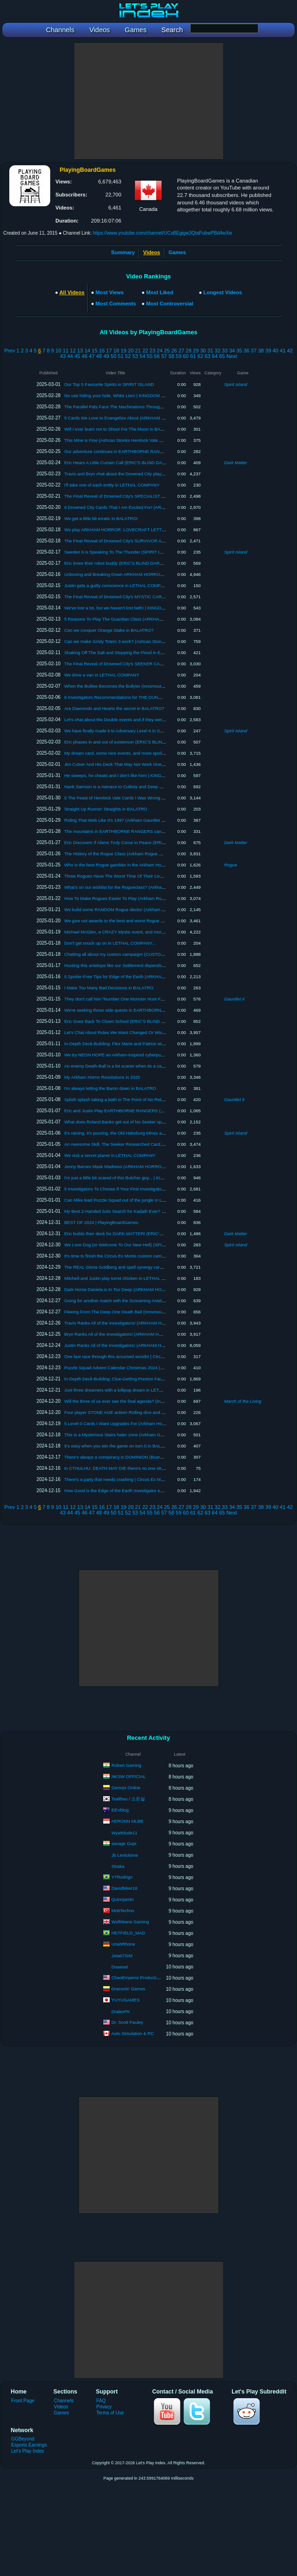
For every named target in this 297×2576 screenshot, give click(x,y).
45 (77, 356)
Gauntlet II (234, 998)
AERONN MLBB (127, 1821)
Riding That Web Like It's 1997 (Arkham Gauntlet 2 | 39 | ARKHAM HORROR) (140, 820)
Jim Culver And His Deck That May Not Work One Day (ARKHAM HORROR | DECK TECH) (154, 764)
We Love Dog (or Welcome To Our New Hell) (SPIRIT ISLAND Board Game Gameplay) (149, 1244)
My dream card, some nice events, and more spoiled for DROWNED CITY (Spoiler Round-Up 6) (158, 753)
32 (217, 350)
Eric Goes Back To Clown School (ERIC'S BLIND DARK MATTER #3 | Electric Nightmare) (152, 1021)
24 (159, 350)
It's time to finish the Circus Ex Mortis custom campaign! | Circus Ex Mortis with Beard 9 (149, 1255)
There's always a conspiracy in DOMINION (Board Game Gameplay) (131, 1457)
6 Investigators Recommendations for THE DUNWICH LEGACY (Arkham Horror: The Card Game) (160, 697)
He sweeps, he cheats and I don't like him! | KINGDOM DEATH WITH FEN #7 (140, 775)
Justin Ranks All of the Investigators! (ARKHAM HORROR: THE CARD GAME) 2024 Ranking (155, 1345)
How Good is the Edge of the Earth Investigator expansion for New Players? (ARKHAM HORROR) (160, 1490)
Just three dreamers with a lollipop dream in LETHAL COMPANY (127, 1390)
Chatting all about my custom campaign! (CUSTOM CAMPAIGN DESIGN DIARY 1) (145, 954)
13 (80, 350)
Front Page (22, 2400)
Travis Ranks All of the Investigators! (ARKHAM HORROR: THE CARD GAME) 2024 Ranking (155, 1322)
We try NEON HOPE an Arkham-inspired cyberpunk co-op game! (127, 1054)
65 (221, 356)
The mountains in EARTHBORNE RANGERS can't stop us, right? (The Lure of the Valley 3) (153, 831)
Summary (123, 252)
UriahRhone (123, 1944)
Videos (61, 2406)
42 (289, 350)
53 (135, 356)
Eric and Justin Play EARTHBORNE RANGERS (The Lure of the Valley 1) (136, 1110)
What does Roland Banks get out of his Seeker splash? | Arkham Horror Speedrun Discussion (155, 1121)
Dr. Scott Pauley (127, 2022)
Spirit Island (235, 384)
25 (167, 350)
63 (207, 356)
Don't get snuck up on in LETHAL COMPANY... (109, 943)
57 (164, 356)
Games (177, 252)
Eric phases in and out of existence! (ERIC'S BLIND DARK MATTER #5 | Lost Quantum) (150, 741)
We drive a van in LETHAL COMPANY (101, 674)
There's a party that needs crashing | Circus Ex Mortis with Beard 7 (129, 1479)
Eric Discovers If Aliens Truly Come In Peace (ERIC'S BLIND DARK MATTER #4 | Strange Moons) (160, 842)
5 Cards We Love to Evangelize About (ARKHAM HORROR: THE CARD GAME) (143, 417)
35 (239, 350)
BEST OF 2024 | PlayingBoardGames (101, 1222)
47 (91, 356)
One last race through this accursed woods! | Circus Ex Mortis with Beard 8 (137, 1356)
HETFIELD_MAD (128, 1932)
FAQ (101, 2400)
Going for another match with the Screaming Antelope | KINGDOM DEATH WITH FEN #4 (151, 1300)
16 (102, 350)
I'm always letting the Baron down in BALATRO (110, 1088)
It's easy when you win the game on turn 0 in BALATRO (118, 1445)
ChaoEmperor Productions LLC (142, 1977)
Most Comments (116, 303)
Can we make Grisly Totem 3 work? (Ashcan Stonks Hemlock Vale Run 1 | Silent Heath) (150, 641)
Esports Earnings (29, 2445)
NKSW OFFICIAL (129, 1776)
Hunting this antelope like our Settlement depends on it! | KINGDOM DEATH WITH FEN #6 (153, 965)
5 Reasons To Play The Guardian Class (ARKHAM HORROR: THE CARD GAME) (144, 619)
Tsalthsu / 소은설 (128, 1798)
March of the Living (242, 1401)
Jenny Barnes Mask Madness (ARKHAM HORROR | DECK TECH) (129, 1166)
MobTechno (123, 1910)
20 (130, 350)
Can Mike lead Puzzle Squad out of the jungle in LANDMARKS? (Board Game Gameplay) (152, 1200)
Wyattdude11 (125, 1832)
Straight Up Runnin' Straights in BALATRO (105, 808)
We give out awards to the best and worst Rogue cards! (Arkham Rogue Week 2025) (147, 920)
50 (113, 356)
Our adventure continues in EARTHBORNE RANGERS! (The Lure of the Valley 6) (144, 451)
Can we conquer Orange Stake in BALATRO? (108, 630)
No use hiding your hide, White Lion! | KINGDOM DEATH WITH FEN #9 (134, 395)
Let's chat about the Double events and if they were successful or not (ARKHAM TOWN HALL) (156, 719)
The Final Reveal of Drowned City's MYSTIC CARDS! (116, 596)
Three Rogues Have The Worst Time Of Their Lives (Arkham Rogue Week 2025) (143, 876)
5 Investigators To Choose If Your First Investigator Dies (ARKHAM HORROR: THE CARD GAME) (160, 1188)
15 (94, 350)
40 (275, 350)
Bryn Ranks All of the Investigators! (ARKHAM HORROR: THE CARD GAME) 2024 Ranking (154, 1334)
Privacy (104, 2406)
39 (268, 350)
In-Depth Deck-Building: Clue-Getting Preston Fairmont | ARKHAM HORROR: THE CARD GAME (159, 1378)
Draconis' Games (128, 1988)
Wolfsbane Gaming (130, 1921)
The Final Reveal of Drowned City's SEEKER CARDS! (117, 663)
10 (58, 350)
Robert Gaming (126, 1765)
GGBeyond (22, 2438)
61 (193, 356)
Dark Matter (235, 462)
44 (70, 356)
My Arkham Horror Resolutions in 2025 (102, 1077)
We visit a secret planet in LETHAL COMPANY (109, 1155)
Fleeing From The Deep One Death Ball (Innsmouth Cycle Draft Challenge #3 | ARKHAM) (151, 1311)
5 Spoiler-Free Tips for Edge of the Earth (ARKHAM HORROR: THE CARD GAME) (145, 976)
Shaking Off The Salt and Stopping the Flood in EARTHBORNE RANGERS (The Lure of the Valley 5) (163, 652)
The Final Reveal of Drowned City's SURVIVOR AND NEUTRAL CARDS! (135, 540)
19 (123, 350)
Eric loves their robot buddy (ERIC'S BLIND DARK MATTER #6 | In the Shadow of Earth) (151, 563)
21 (138, 350)
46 (84, 356)
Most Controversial (169, 303)
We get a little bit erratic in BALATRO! (101, 518)
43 (63, 356)
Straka (118, 1866)
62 (200, 356)
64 (215, 356)
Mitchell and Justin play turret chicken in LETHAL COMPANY (123, 1278)
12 (73, 350)
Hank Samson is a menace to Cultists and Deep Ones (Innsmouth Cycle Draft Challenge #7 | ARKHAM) (165, 786)
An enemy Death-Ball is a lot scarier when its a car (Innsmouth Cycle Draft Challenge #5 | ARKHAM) (162, 1065)
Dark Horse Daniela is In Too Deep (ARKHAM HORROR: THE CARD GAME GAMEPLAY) (152, 1289)
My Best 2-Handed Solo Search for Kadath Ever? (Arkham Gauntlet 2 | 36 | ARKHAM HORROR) (158, 1211)
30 (203, 350)
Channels (64, 2400)
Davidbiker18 (124, 1888)
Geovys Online (126, 1787)
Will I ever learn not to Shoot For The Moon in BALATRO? (120, 429)
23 (152, 350)
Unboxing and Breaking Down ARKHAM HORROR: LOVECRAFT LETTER (137, 574)
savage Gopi (124, 1843)
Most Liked (159, 292)
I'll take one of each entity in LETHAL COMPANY (111, 484)
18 (116, 350)
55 (149, 356)
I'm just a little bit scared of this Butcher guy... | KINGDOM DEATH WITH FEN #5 (143, 1177)
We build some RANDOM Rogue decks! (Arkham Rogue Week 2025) (131, 909)
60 (186, 356)
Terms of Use (110, 2412)
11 (65, 350)
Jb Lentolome (125, 1855)
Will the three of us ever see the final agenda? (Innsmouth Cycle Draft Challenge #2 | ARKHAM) (157, 1401)
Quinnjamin (123, 1899)
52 (128, 356)
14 (87, 350)
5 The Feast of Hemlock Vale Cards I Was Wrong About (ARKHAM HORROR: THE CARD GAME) (160, 797)
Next (231, 356)
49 (106, 356)
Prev (9, 350)
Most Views (110, 292)
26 (174, 350)
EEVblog (120, 1809)
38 (261, 350)
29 (195, 350)
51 (121, 356)
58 (171, 356)
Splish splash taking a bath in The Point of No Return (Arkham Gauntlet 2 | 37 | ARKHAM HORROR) (162, 1099)
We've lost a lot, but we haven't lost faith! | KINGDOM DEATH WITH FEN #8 (138, 607)
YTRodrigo (122, 1877)
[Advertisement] (148, 101)
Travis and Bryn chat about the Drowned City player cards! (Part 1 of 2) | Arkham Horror (149, 473)
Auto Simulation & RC (132, 2033)
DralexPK (121, 2011)
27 (181, 350)
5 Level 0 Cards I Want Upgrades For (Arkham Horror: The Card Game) (134, 1423)
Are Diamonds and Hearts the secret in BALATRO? (114, 708)
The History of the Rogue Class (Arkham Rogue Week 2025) (123, 853)
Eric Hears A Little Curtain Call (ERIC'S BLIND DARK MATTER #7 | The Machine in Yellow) (153, 462)
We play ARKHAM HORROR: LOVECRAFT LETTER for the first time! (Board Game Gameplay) (157, 529)
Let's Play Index (27, 2451)
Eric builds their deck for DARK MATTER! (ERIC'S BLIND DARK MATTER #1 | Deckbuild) (151, 1233)
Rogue (230, 864)
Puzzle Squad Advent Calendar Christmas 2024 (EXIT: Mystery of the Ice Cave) (142, 1367)
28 (188, 350)
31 (210, 350)
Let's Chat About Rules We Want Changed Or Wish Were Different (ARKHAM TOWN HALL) (154, 1032)
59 (178, 356)
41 (282, 350)
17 (109, 350)
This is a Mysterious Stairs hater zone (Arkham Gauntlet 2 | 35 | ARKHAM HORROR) (147, 1434)
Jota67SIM (122, 1955)
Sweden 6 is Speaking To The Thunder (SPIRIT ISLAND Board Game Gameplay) (143, 551)
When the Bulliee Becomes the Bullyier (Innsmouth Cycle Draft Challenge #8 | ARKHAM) (151, 686)
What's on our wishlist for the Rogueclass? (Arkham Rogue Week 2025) (134, 887)
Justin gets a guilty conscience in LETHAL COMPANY (117, 585)
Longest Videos (223, 292)
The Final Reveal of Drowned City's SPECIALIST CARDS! (121, 496)
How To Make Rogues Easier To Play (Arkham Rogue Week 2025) (129, 898)
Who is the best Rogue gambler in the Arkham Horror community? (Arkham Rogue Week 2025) (157, 864)
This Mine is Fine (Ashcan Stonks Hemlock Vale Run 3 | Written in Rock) (135, 440)
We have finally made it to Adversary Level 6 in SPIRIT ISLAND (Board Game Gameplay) (151, 730)
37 (254, 350)
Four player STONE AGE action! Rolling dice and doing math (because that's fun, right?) (150, 1412)
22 (145, 350)
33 (224, 350)
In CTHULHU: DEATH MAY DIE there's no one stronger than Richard (131, 1468)
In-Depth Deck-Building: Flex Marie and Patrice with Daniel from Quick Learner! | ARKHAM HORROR (163, 1043)
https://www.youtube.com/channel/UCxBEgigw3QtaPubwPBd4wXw (162, 233)
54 (142, 356)
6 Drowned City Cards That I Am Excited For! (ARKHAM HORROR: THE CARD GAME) (149, 507)
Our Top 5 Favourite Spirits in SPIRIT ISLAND (109, 384)
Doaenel (120, 1966)
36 (246, 350)
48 (99, 356)
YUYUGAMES (126, 1999)
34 (232, 350)
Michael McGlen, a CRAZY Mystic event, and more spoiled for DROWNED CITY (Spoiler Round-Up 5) (164, 931)
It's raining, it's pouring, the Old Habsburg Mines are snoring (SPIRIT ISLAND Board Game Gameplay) (164, 1133)
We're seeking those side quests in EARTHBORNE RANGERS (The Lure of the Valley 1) (151, 1010)
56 (156, 356)
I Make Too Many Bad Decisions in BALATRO (108, 987)
